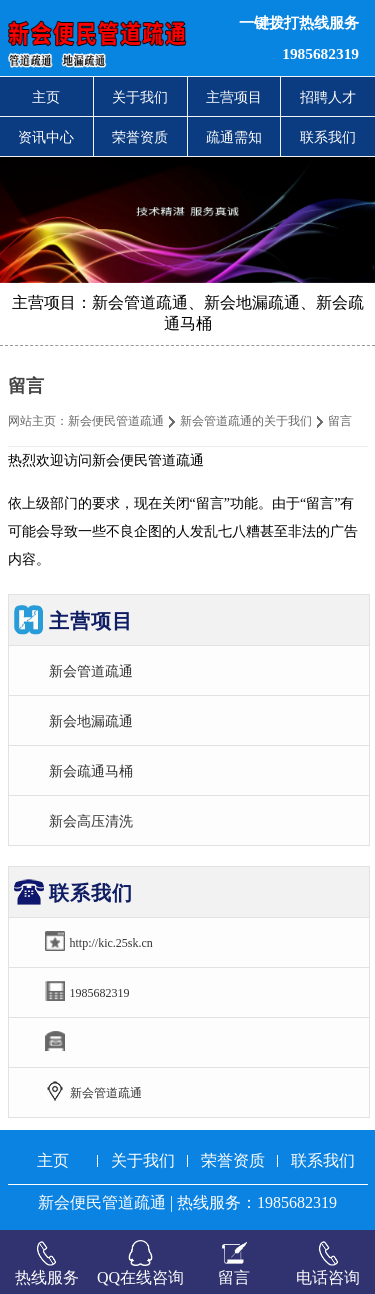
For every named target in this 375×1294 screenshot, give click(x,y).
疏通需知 (234, 137)
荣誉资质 (140, 137)
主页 (46, 97)
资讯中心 (46, 137)
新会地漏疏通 (91, 721)
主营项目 (234, 97)
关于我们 (140, 97)
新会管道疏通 (91, 671)
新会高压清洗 (91, 821)
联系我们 (328, 137)
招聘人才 (328, 97)
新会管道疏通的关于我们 (246, 421)
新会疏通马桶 (91, 771)
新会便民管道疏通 (116, 421)
